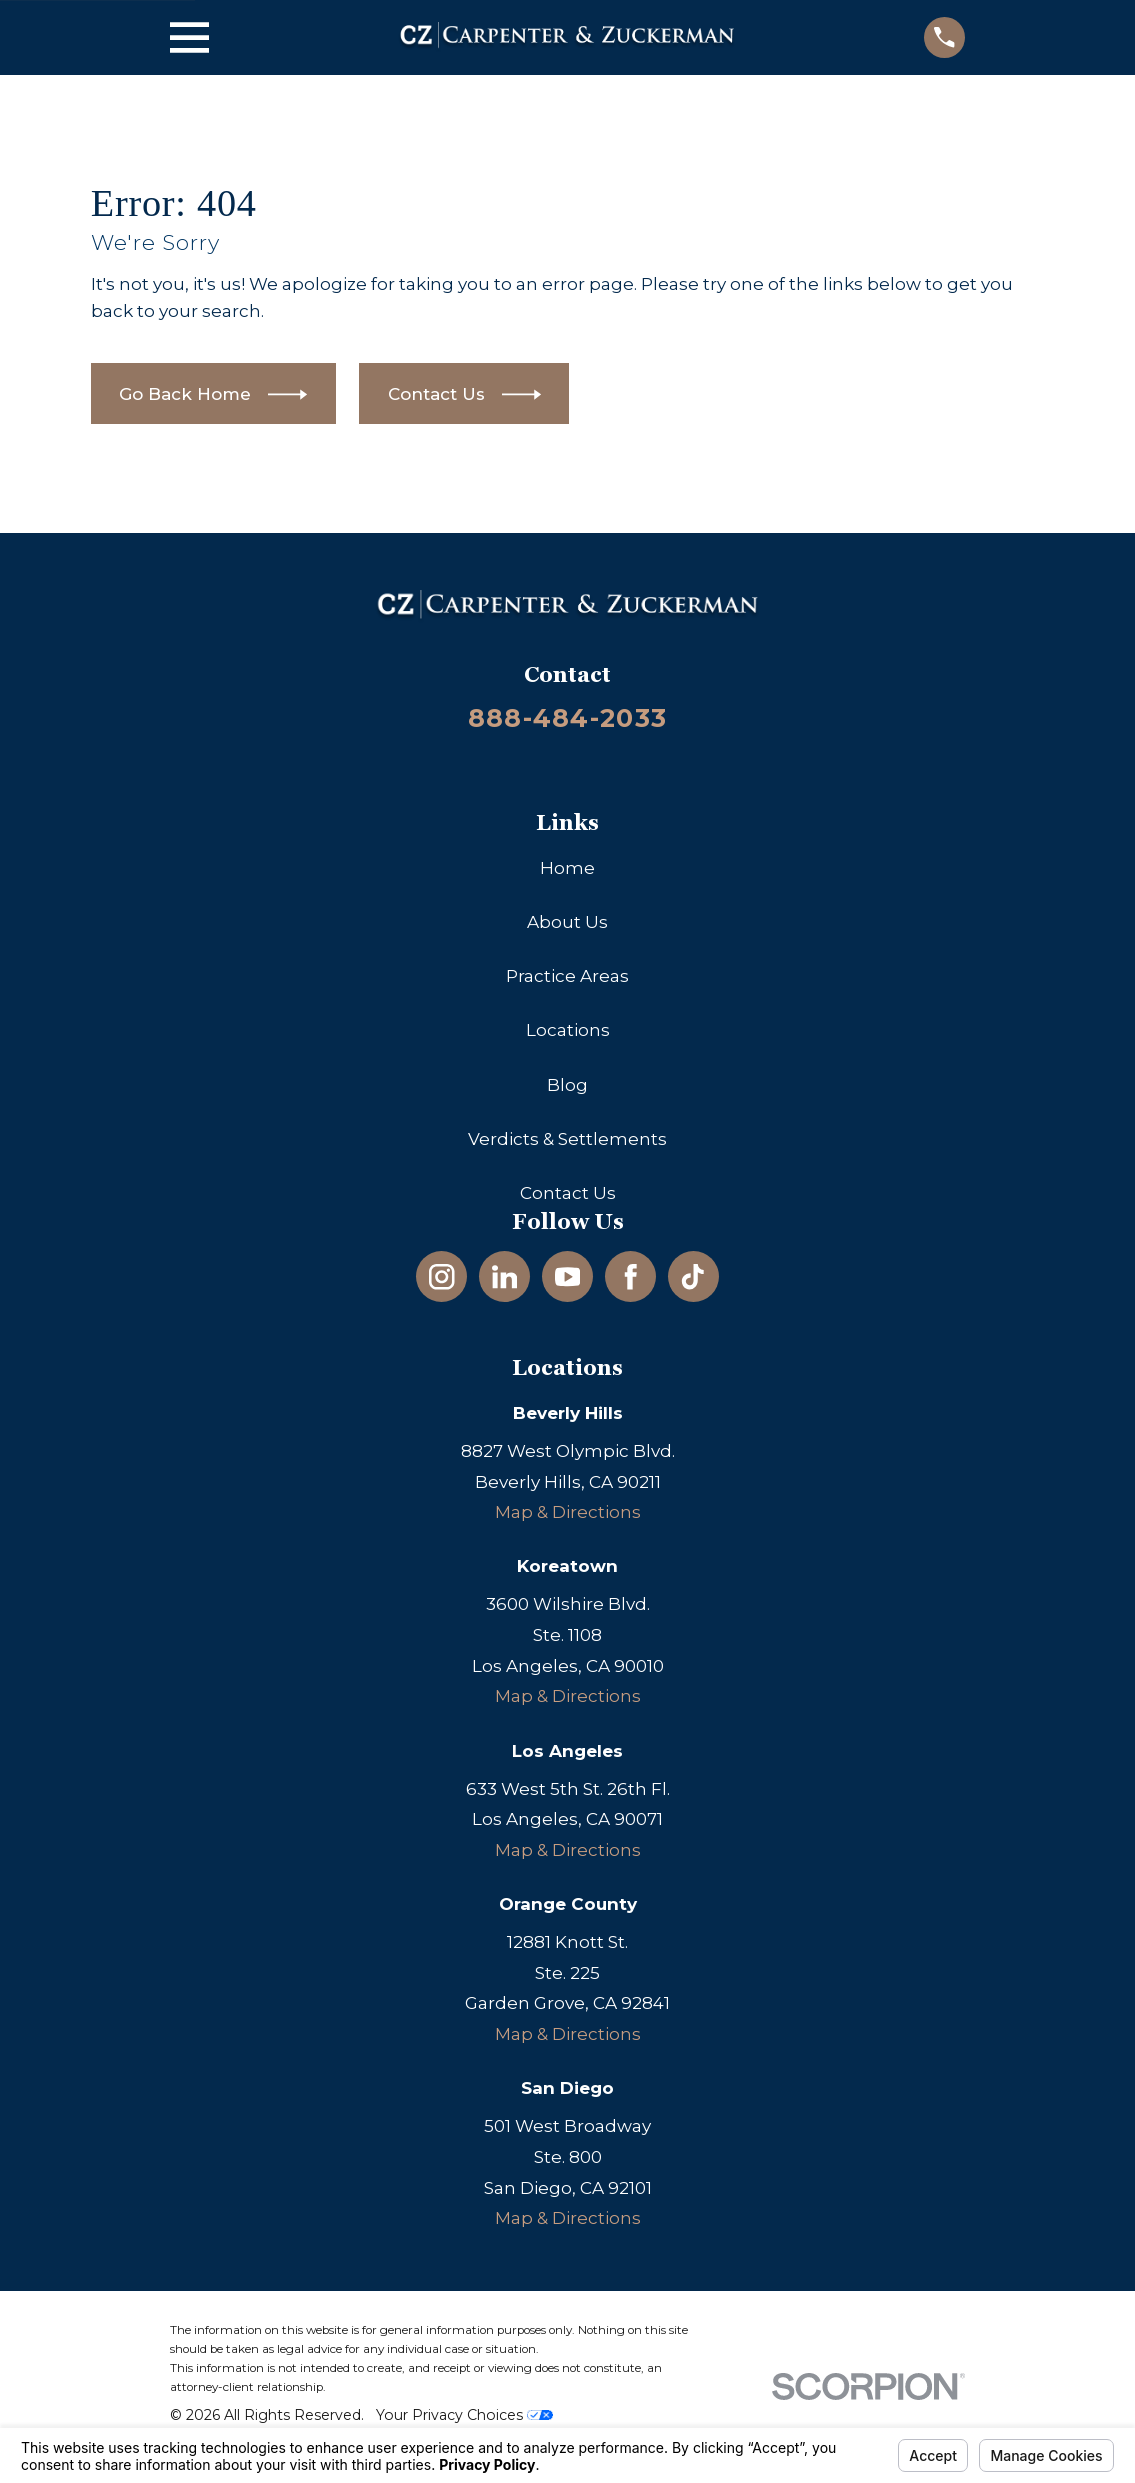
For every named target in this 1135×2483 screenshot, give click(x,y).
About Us (567, 922)
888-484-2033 (567, 717)
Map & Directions (568, 1512)
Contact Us (568, 1193)
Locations (568, 1030)
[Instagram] (442, 1277)
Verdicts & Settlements (567, 1139)
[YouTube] (568, 1277)
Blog (567, 1085)
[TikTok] (693, 1277)
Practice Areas (567, 976)
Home (567, 868)
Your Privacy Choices (464, 2415)
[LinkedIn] (505, 1277)
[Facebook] (631, 1277)
